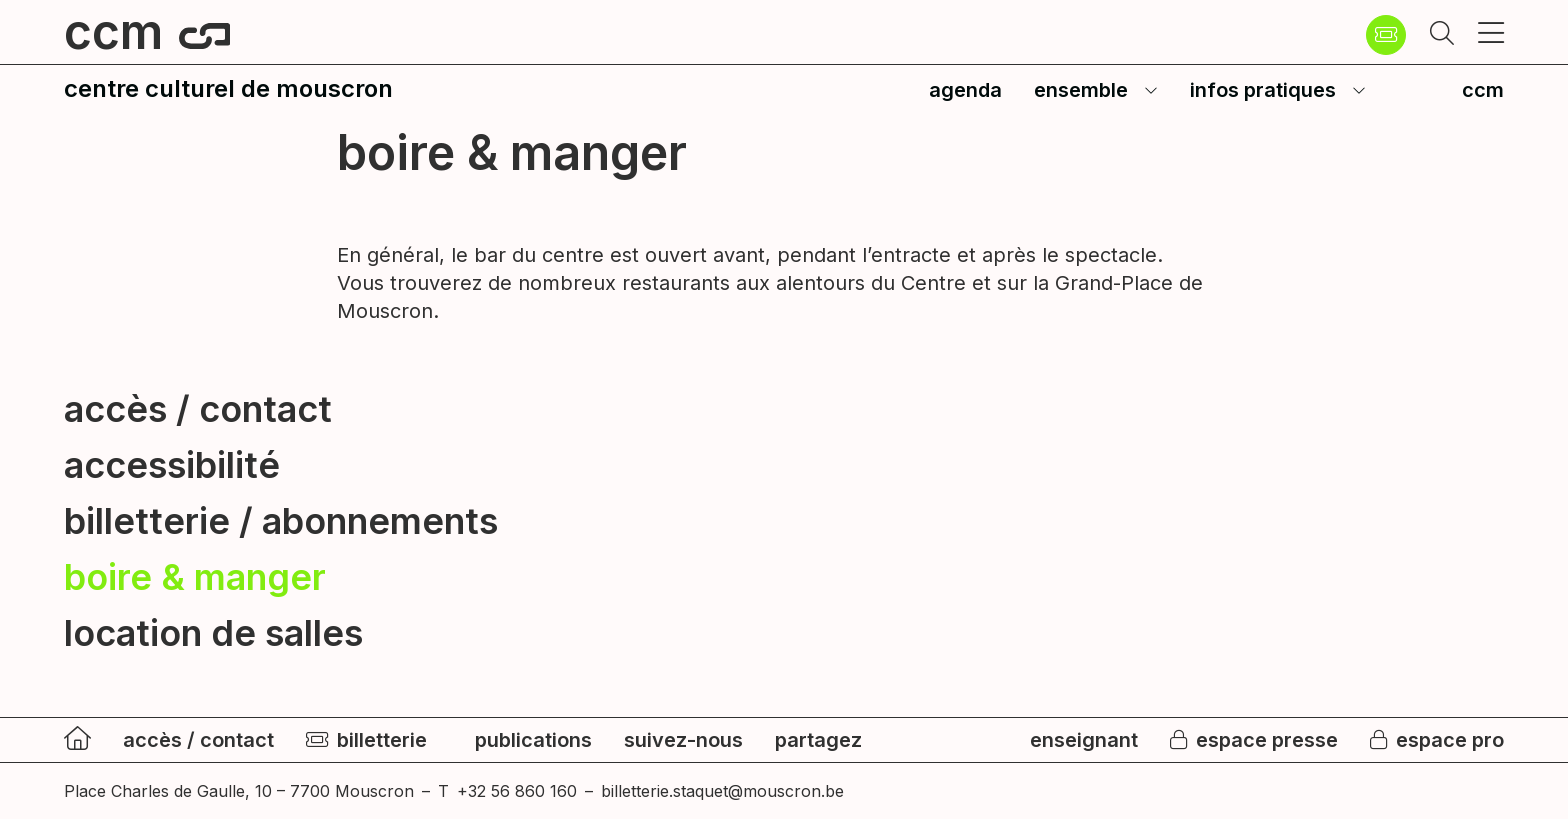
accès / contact (198, 409)
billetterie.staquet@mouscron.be (722, 791)
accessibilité (172, 465)
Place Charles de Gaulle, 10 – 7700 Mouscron (239, 791)
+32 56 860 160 (517, 791)
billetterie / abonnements (281, 521)
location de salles (213, 633)
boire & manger (195, 577)
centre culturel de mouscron (228, 88)
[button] (1442, 35)
